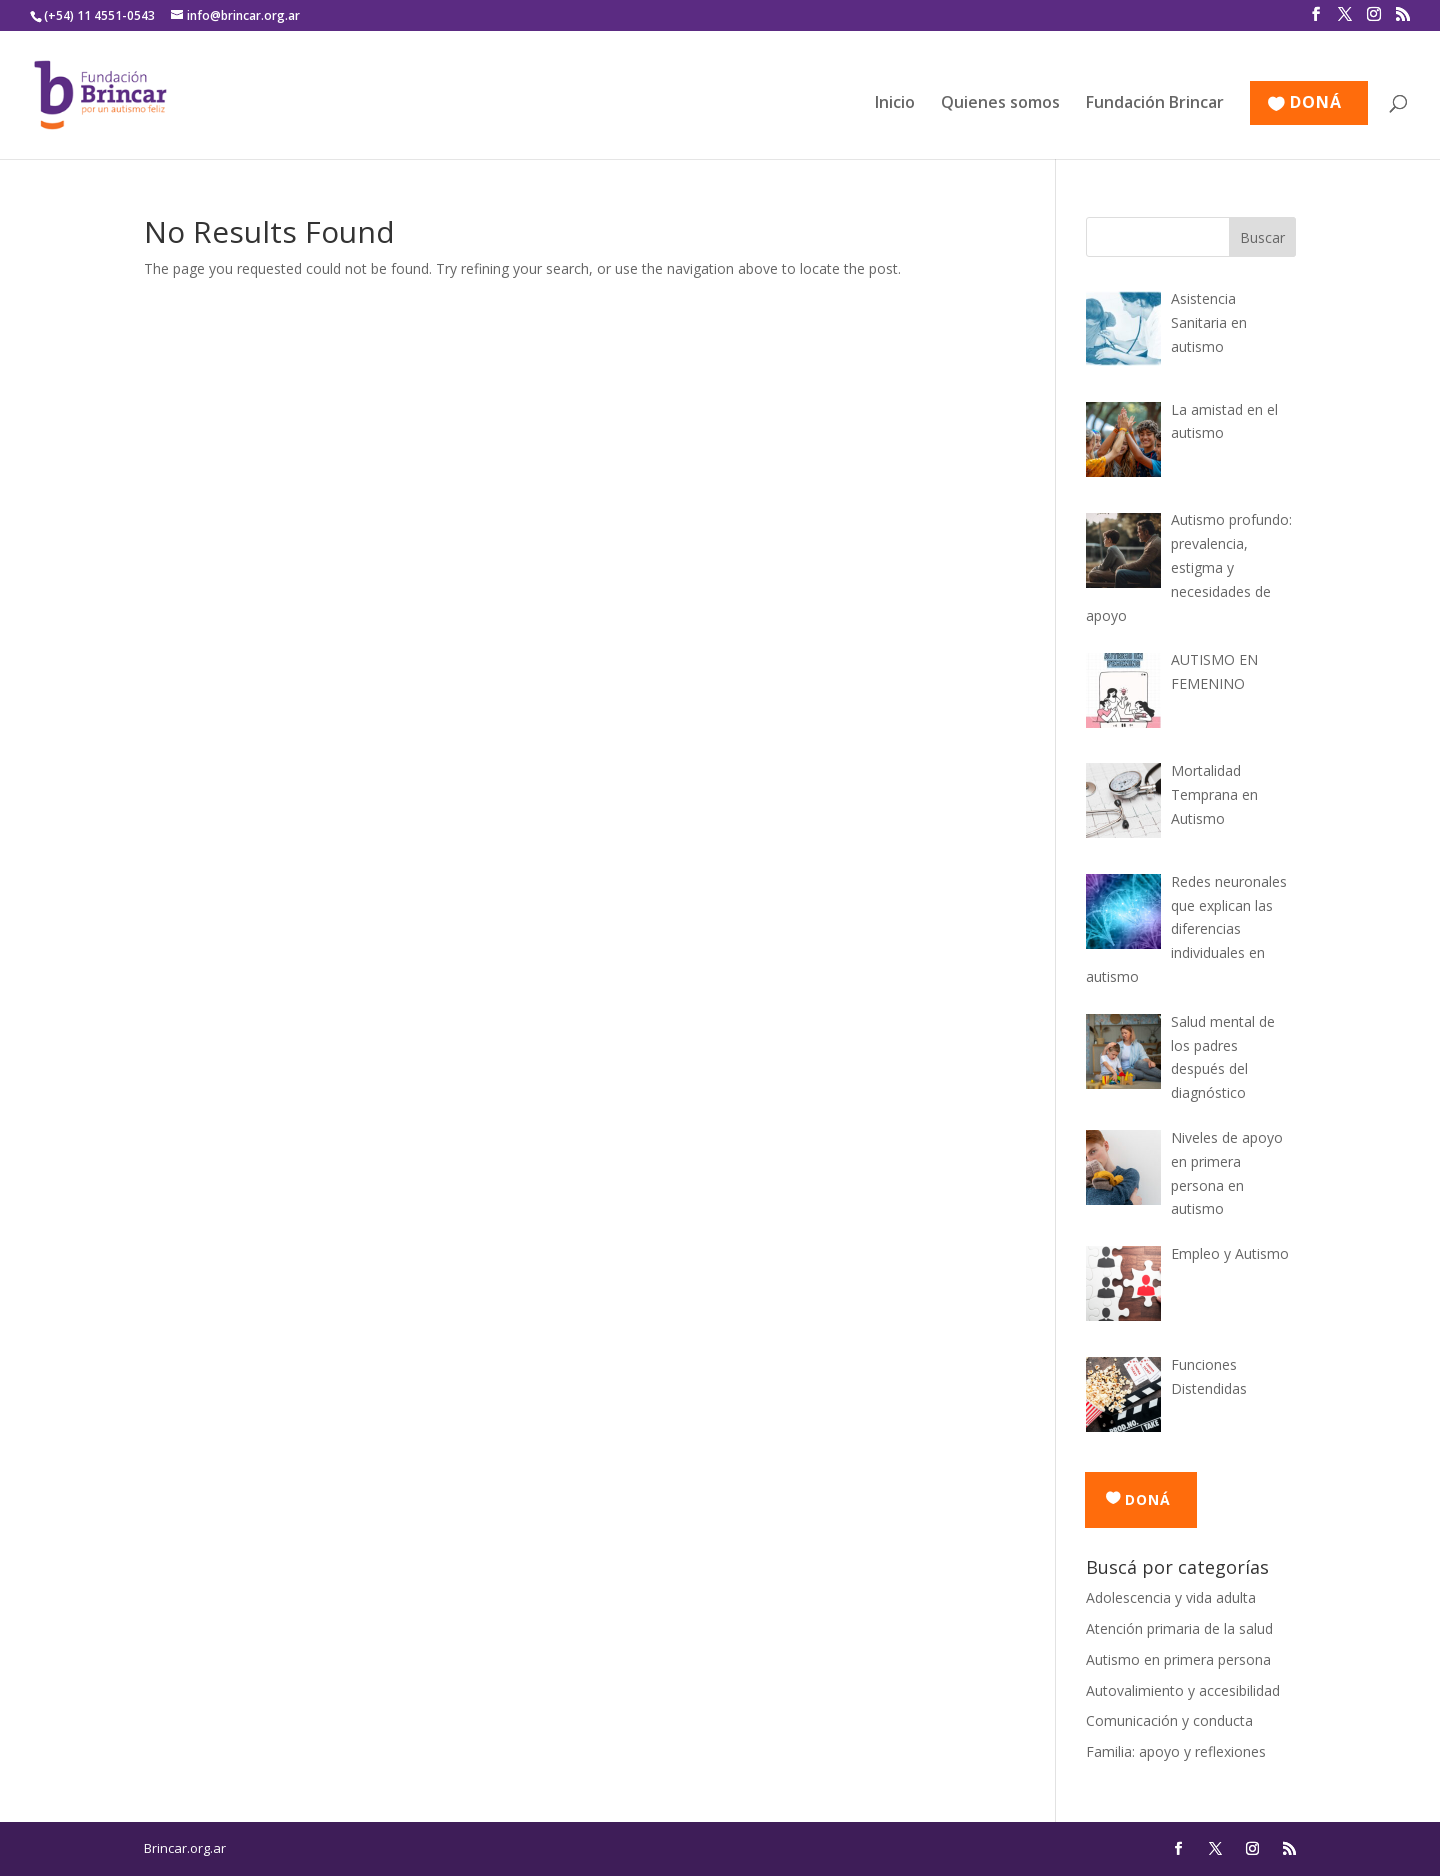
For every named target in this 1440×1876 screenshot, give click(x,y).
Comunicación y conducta (1169, 1720)
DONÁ (1316, 104)
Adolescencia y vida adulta (1171, 1597)
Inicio (895, 104)
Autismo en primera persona (1178, 1659)
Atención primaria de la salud (1179, 1628)
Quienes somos (1000, 104)
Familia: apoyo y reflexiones (1176, 1751)
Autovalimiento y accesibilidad (1183, 1690)
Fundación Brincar (1155, 104)
